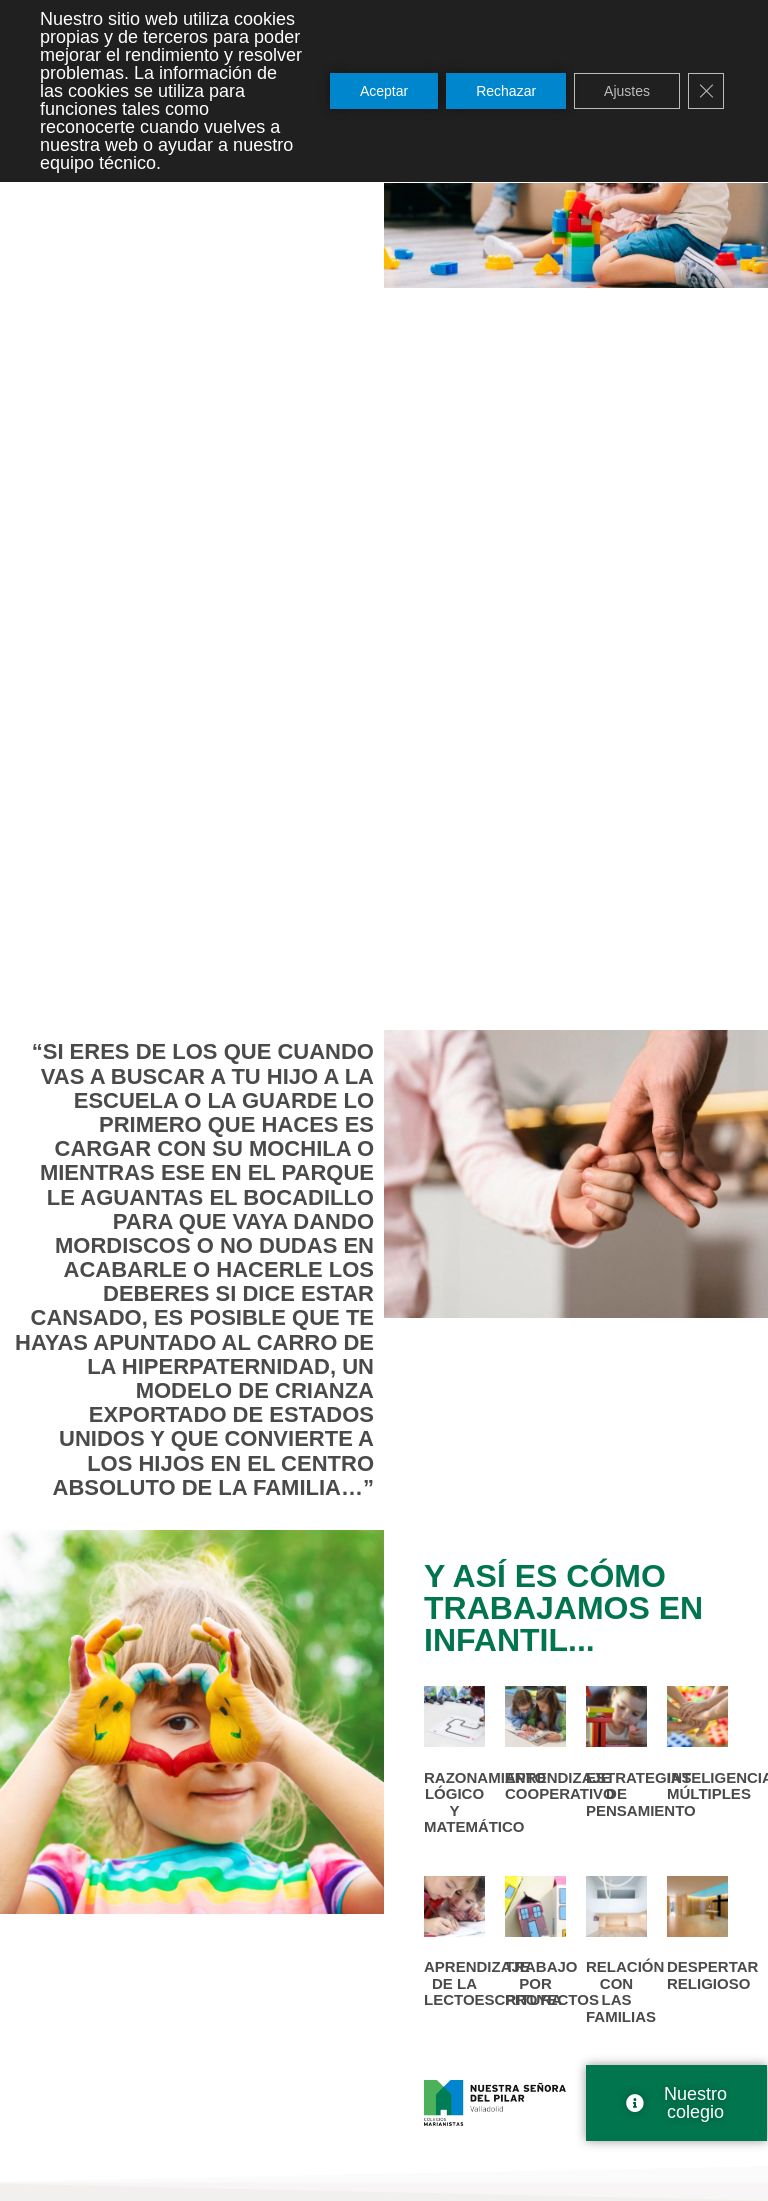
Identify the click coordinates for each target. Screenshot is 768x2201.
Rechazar (506, 91)
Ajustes (627, 91)
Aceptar (384, 91)
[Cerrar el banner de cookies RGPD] (706, 91)
